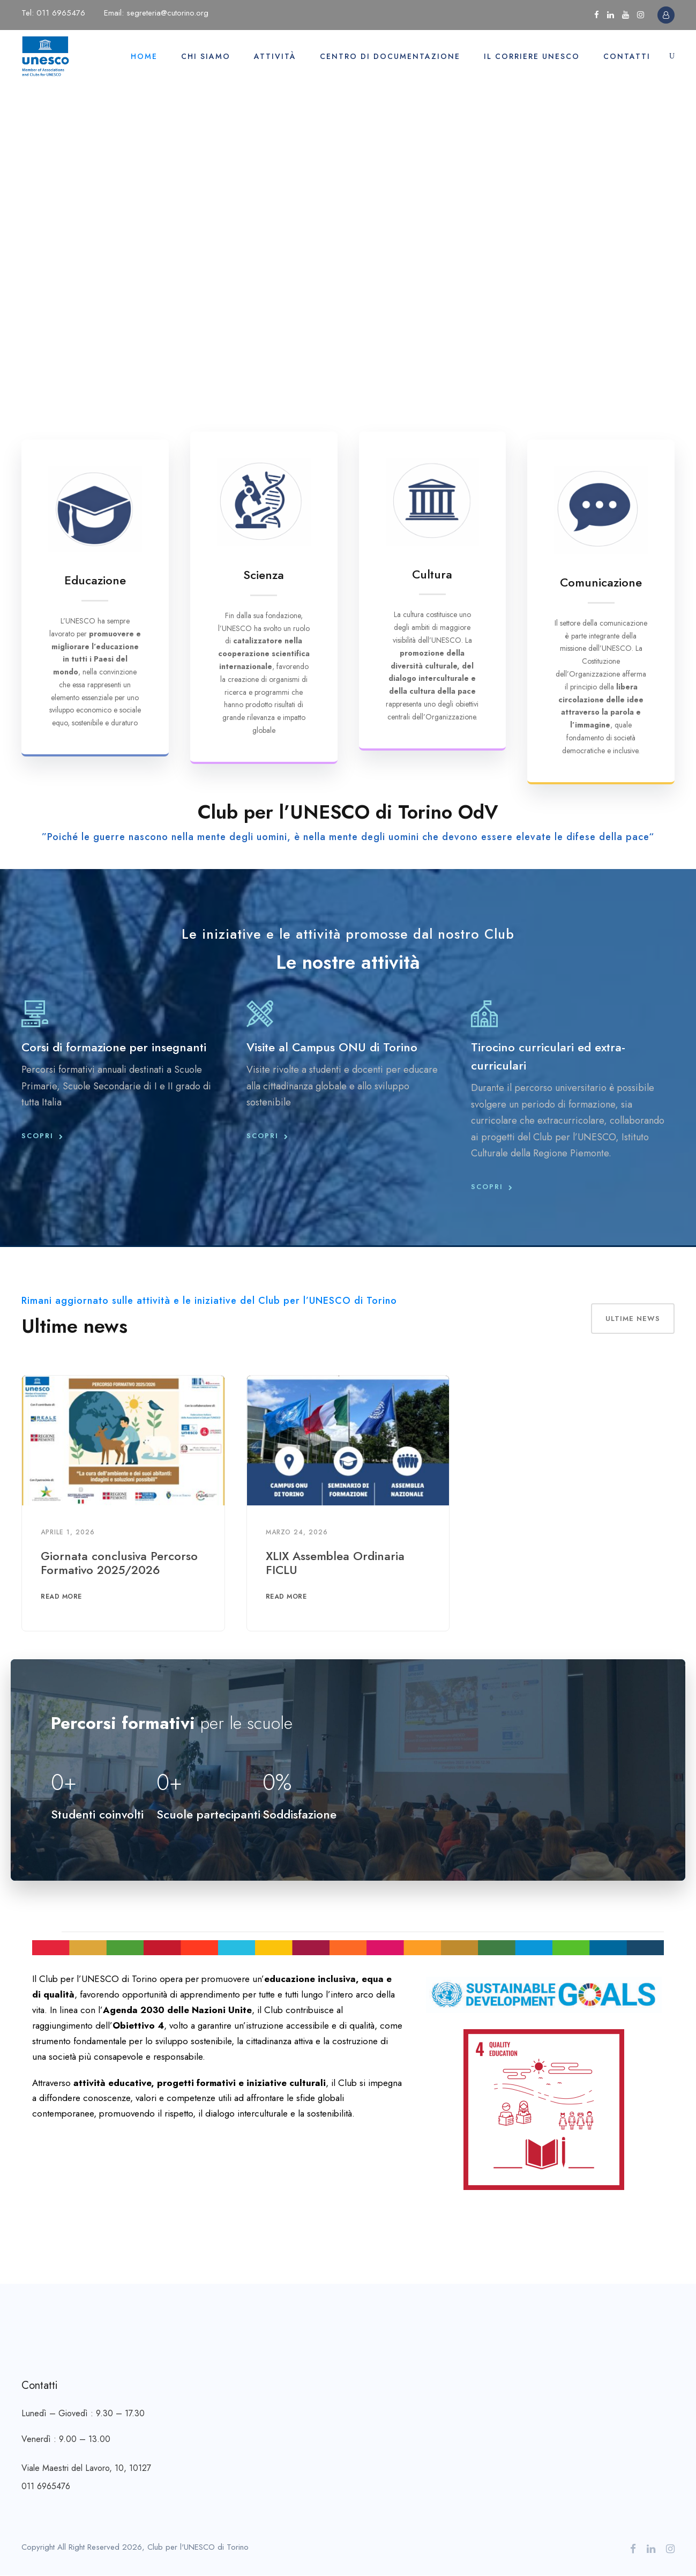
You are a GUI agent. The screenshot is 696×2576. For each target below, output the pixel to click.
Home (144, 56)
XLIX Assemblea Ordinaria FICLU (335, 1562)
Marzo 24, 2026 (297, 1532)
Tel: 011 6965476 (53, 13)
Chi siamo (205, 56)
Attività (275, 56)
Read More (61, 1596)
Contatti (626, 56)
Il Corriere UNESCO (532, 56)
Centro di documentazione (390, 56)
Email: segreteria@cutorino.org (156, 13)
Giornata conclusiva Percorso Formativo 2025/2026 (119, 1562)
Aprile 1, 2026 (68, 1532)
